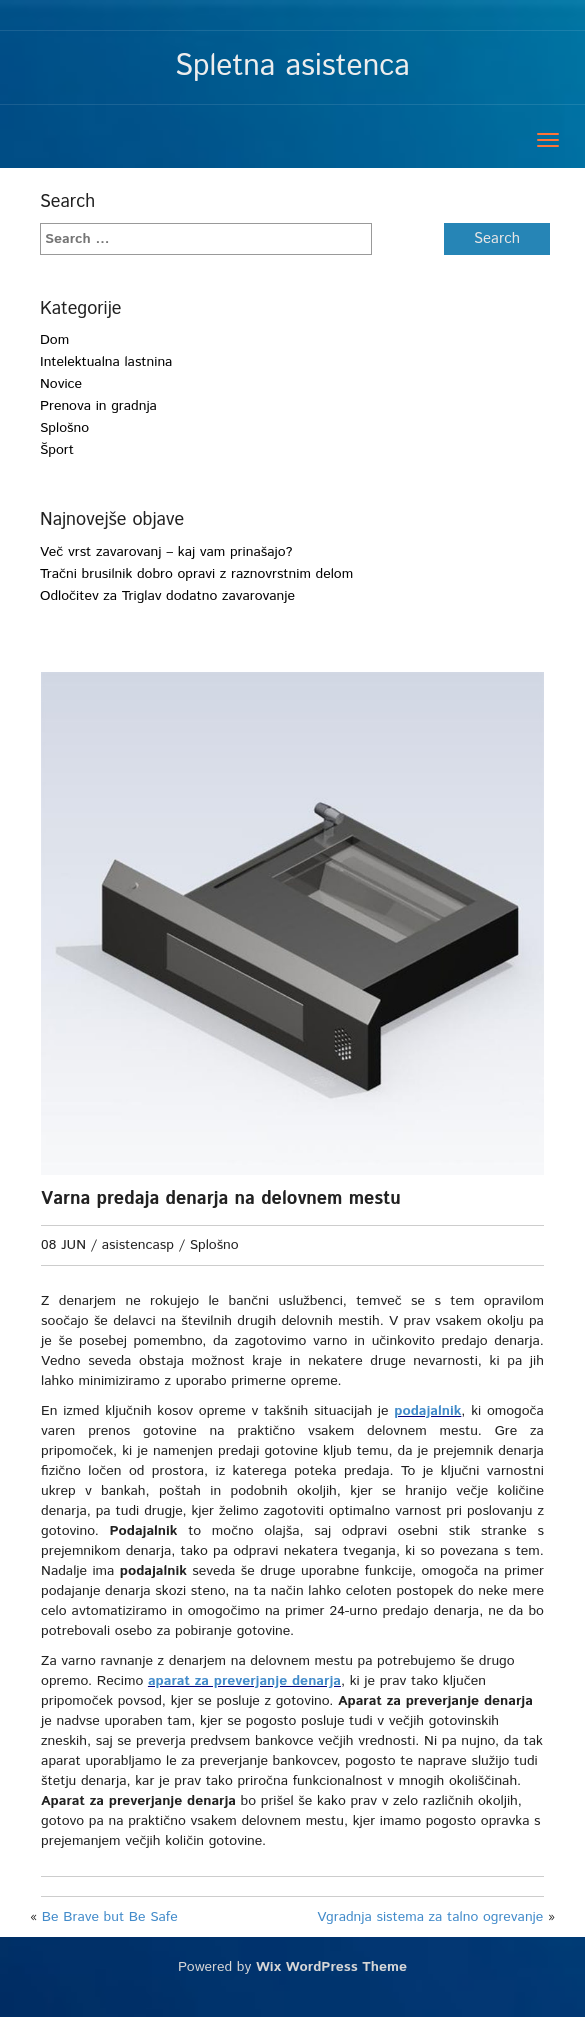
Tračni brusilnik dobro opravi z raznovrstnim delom (196, 574)
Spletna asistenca (292, 66)
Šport (57, 450)
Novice (61, 384)
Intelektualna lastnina (106, 362)
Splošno (64, 428)
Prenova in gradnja (98, 406)
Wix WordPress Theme (331, 1987)
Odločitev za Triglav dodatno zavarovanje (167, 596)
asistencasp (138, 1245)
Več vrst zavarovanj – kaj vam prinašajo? (166, 552)
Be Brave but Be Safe (110, 1937)
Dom (54, 340)
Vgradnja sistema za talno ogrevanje (430, 1937)
